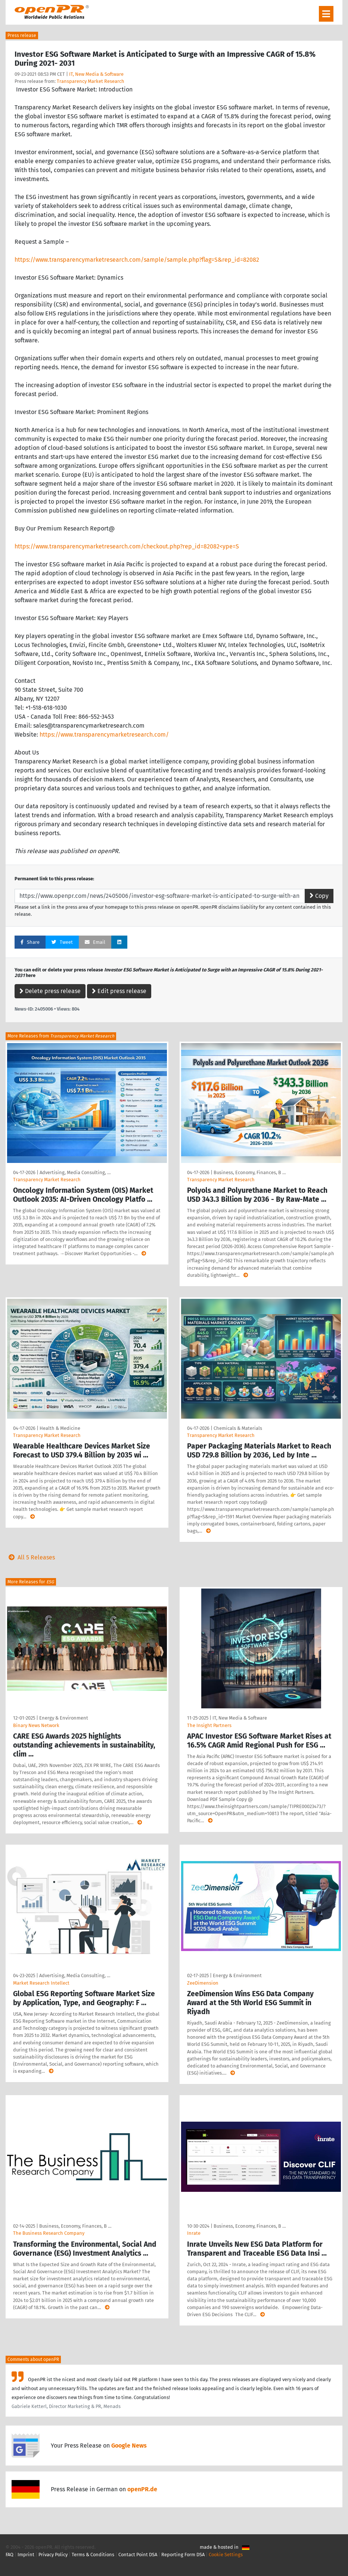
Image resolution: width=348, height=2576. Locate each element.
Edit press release (119, 991)
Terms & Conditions (93, 2554)
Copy (319, 895)
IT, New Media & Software (96, 74)
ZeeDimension (202, 1983)
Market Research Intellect (41, 1983)
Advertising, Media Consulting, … (75, 1172)
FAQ (9, 2554)
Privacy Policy (53, 2554)
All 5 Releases (30, 1557)
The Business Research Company (48, 2233)
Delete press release (50, 991)
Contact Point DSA (137, 2554)
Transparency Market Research (90, 81)
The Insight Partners (209, 1725)
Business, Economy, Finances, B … (250, 1172)
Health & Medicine (60, 1428)
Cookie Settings (226, 2554)
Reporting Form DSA (183, 2554)
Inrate (194, 2233)
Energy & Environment (63, 1718)
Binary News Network (36, 1725)
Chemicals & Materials (238, 1428)
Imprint (26, 2554)
